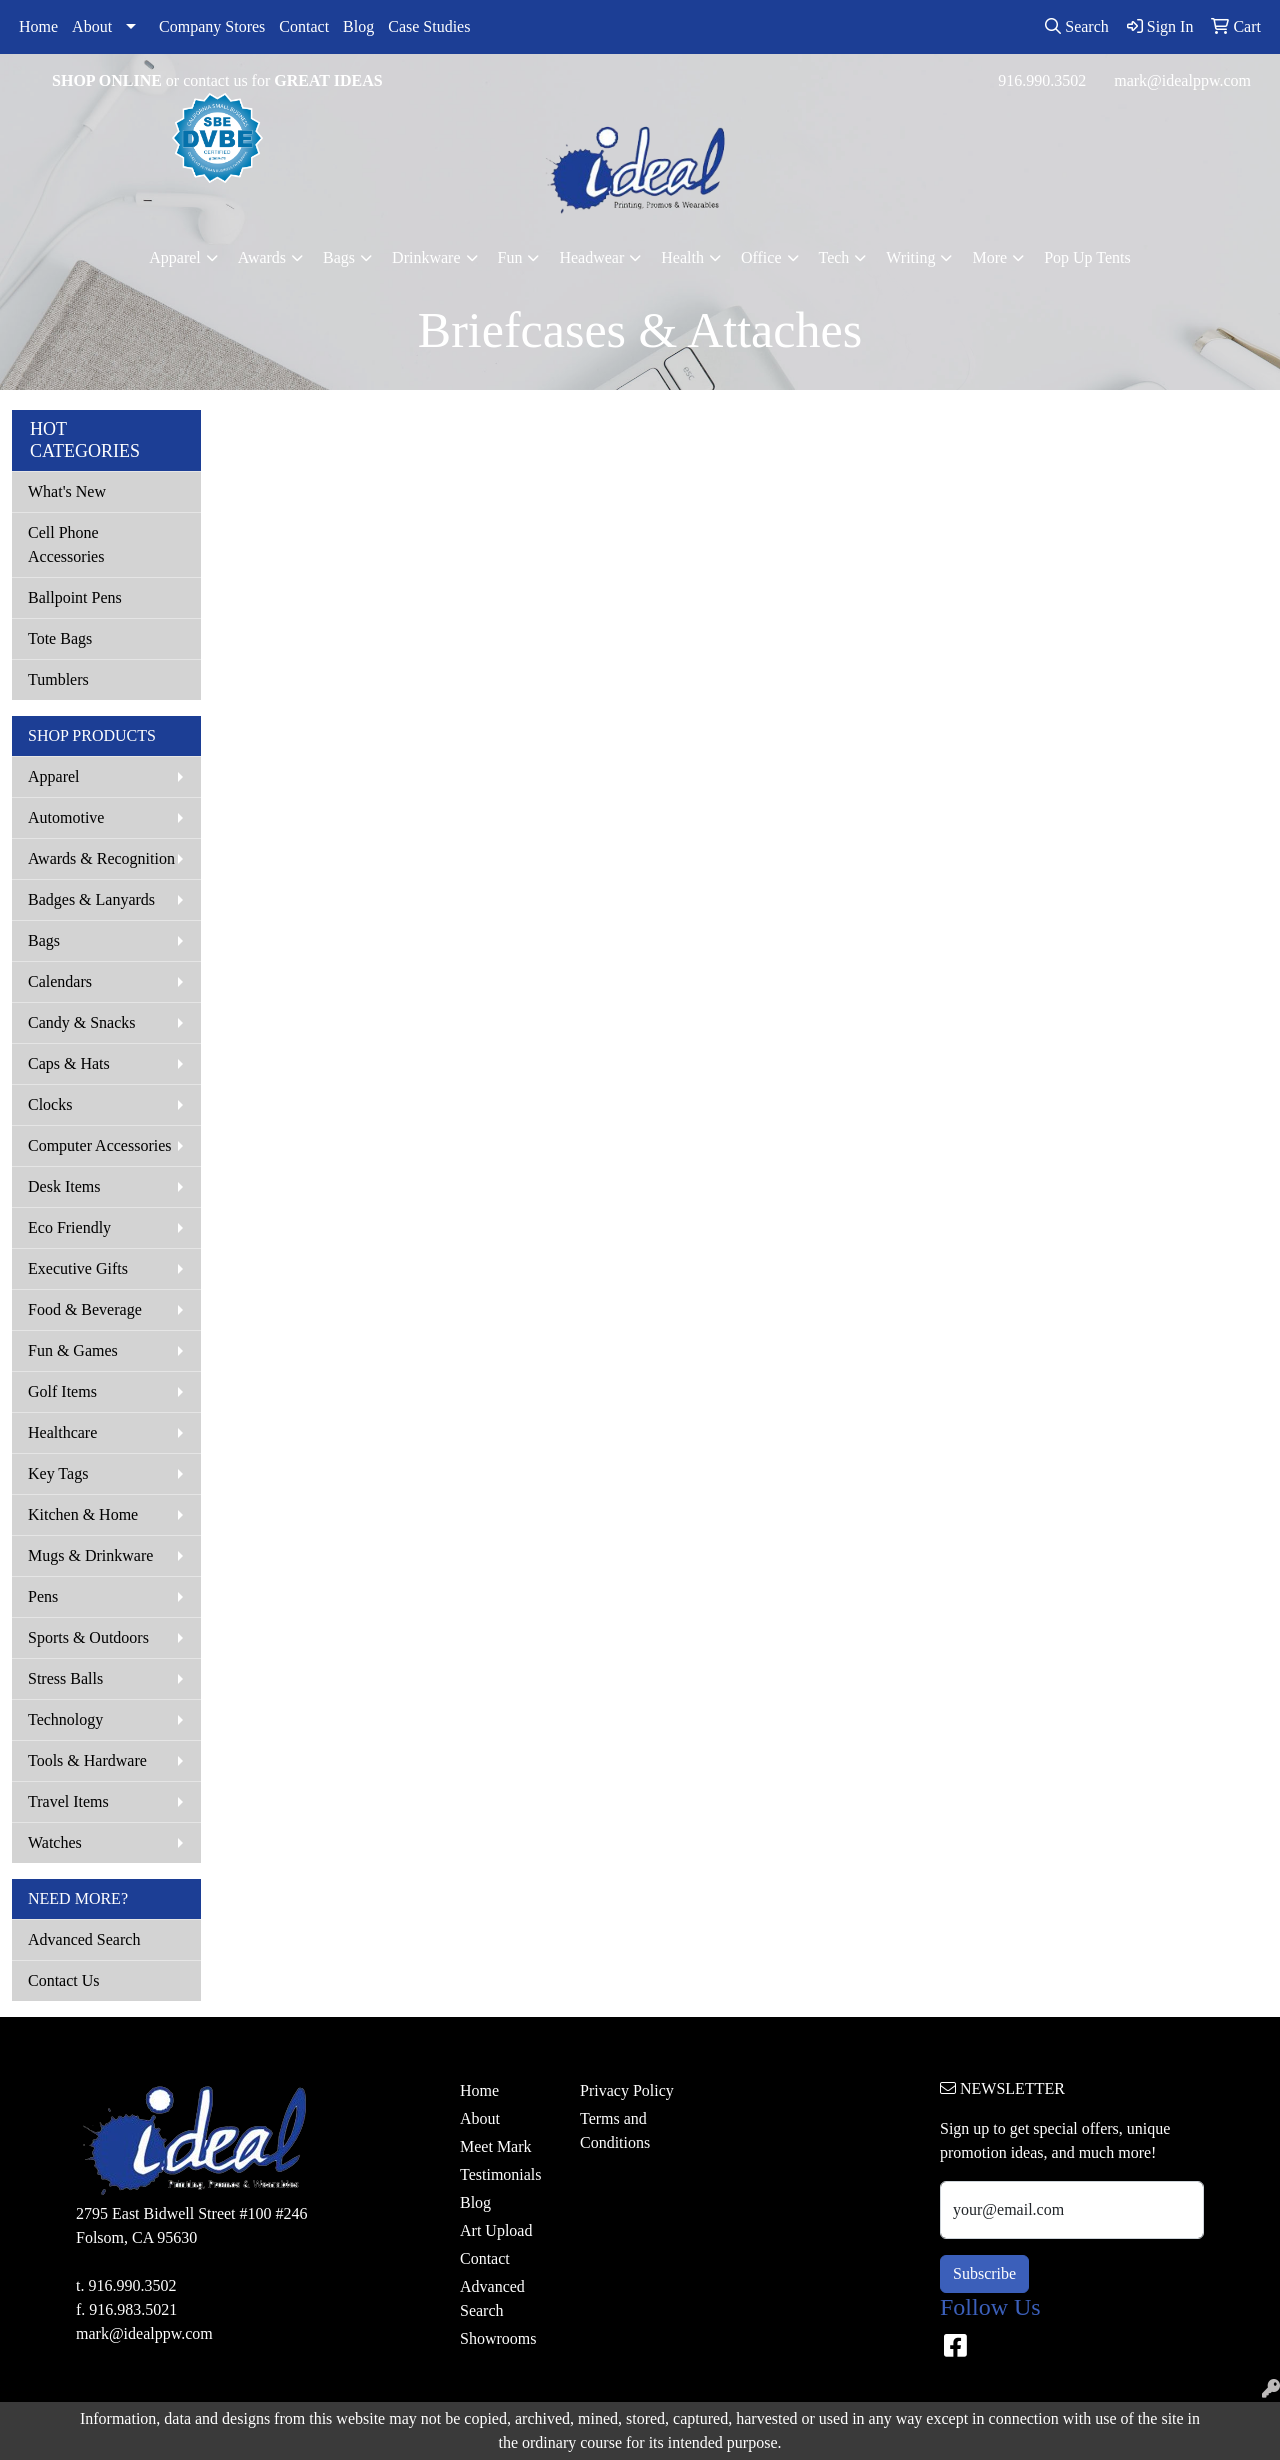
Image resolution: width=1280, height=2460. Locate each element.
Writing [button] (910, 257)
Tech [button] (834, 257)
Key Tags (58, 1473)
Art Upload (496, 2230)
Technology (65, 1719)
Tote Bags (60, 638)
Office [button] (761, 257)
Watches (55, 1842)
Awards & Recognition (101, 858)
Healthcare (62, 1432)
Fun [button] (510, 257)
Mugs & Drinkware (90, 1555)
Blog (358, 26)
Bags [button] (339, 257)
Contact (304, 26)
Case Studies (429, 26)
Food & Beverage (85, 1309)
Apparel (54, 776)
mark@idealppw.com (1182, 80)
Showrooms (498, 2338)
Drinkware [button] (426, 257)
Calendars (60, 981)
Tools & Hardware (87, 1760)
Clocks (50, 1104)
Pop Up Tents (1087, 257)
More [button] (989, 257)
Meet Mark (496, 2146)
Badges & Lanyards (91, 899)
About (92, 26)
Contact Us (64, 1980)
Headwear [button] (591, 257)
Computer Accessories (100, 1145)
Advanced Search (84, 1939)
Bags (44, 940)
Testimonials (501, 2174)
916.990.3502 (1042, 80)
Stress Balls (65, 1678)
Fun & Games (73, 1350)
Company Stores (212, 26)
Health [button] (682, 257)
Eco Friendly (69, 1227)
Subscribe (984, 2273)
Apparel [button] (175, 257)
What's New (67, 491)
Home (38, 26)
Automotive (66, 817)
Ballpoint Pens (75, 597)
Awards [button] (262, 257)
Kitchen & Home (83, 1514)
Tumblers (58, 679)
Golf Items (62, 1391)
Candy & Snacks (82, 1022)
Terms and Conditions (615, 2130)
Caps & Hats (69, 1063)
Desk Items (64, 1186)
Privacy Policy (627, 2090)
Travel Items (68, 1801)
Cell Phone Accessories (66, 544)
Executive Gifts (78, 1268)
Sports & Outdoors (88, 1637)
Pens (43, 1596)
